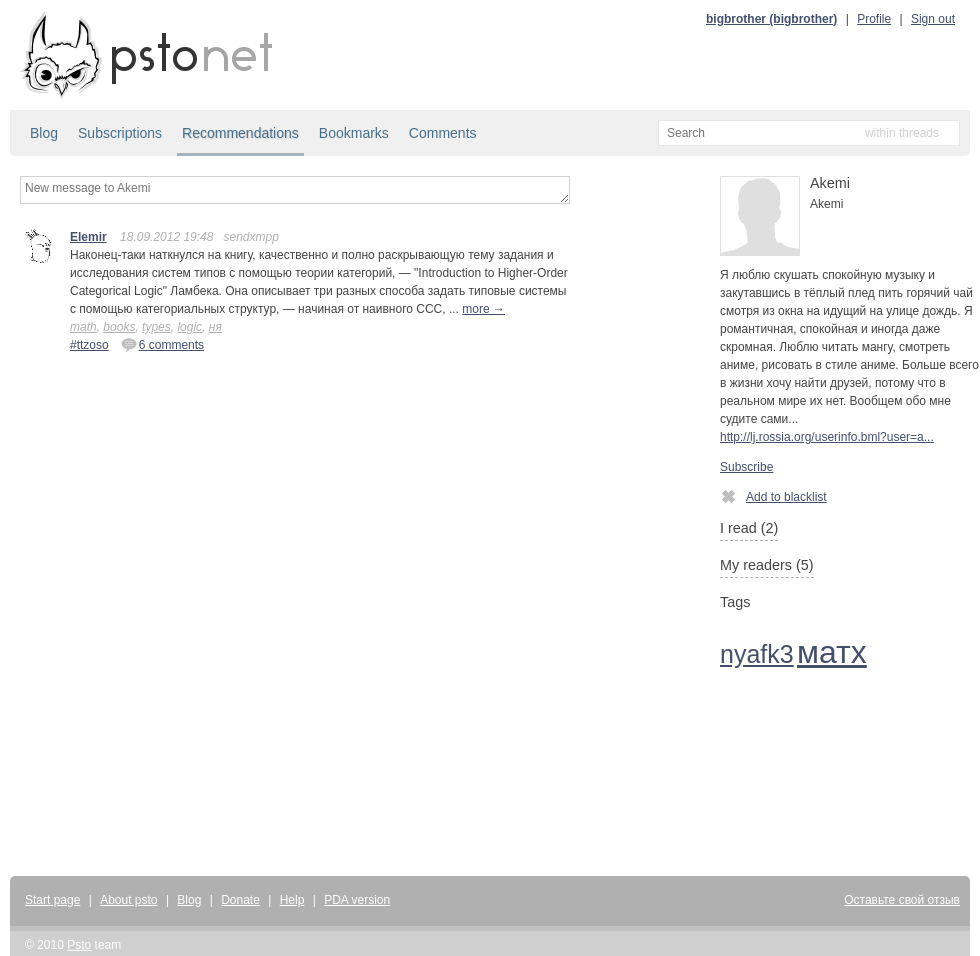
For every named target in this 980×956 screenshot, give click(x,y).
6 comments (162, 344)
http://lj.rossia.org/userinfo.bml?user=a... (827, 437)
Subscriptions (120, 133)
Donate (240, 900)
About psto (128, 900)
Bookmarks (354, 133)
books (119, 327)
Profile (874, 19)
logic (189, 327)
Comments (443, 133)
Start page (52, 900)
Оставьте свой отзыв (902, 900)
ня (215, 327)
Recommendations (240, 133)
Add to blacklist (773, 496)
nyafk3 (757, 654)
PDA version (357, 900)
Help (292, 900)
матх (832, 652)
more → (483, 309)
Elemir (88, 237)
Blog (44, 133)
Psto (79, 945)
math (83, 327)
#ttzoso (89, 345)
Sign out (933, 19)
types (156, 327)
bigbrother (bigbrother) (771, 19)
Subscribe (746, 467)
